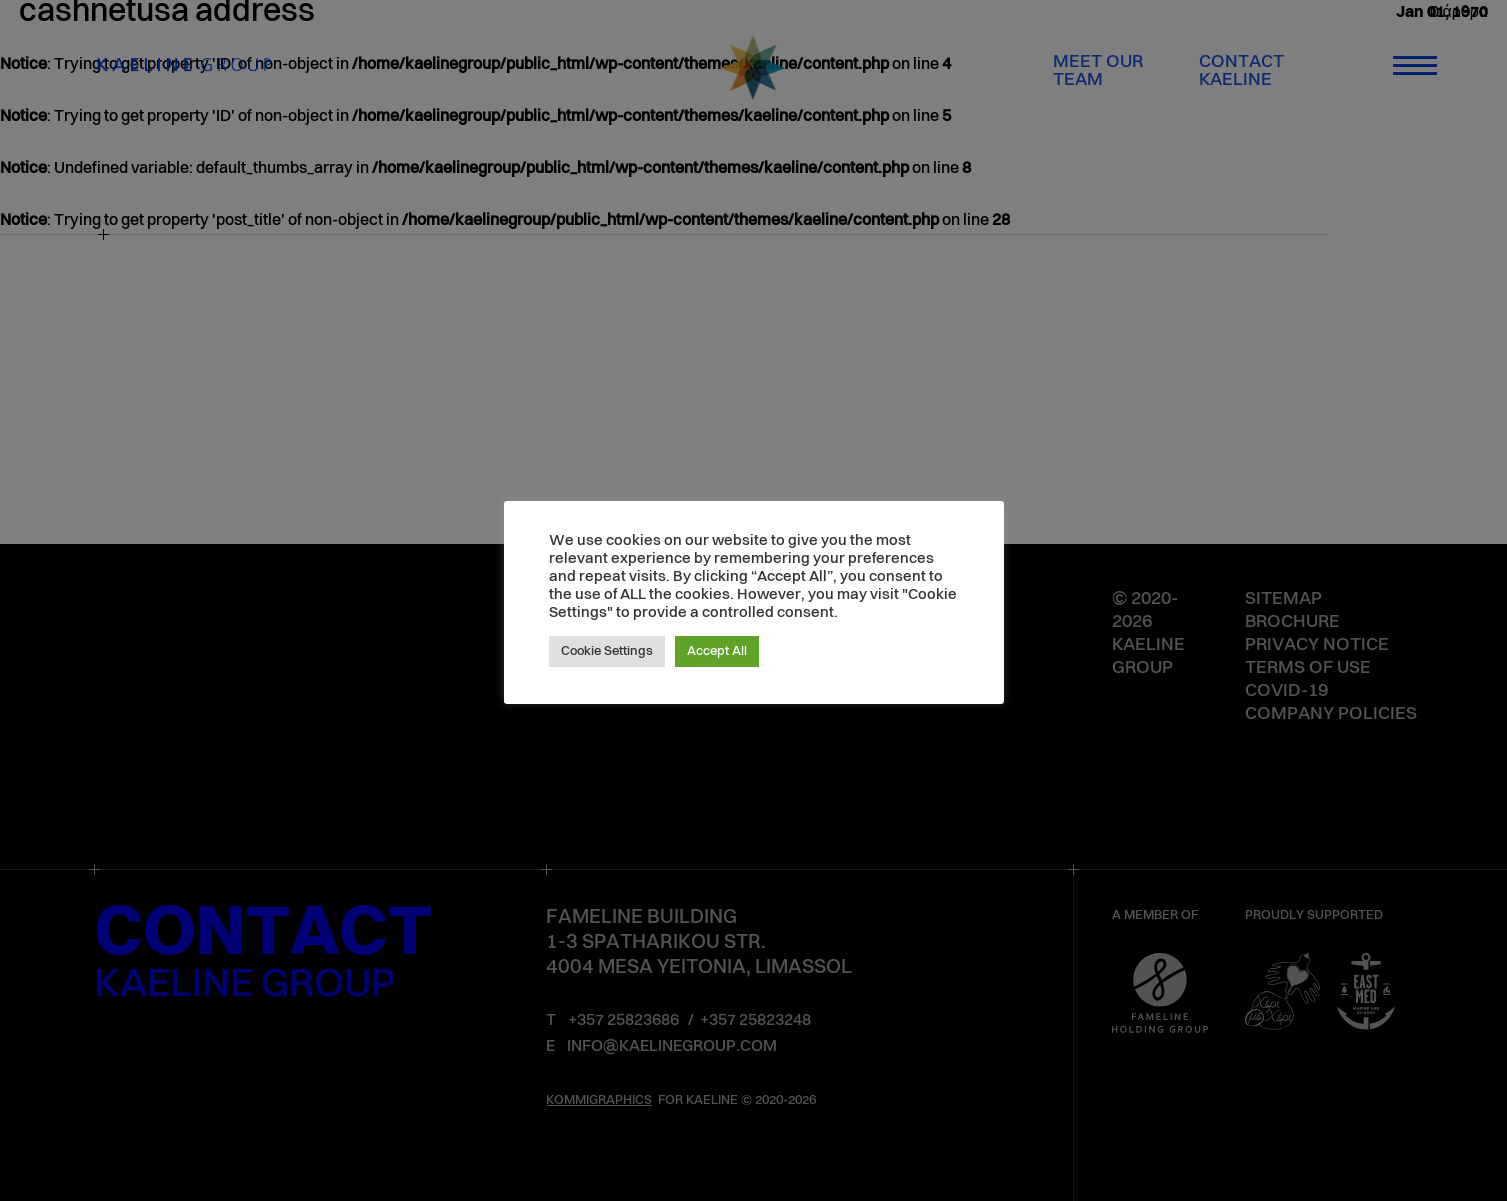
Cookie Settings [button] (607, 651)
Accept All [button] (717, 651)
